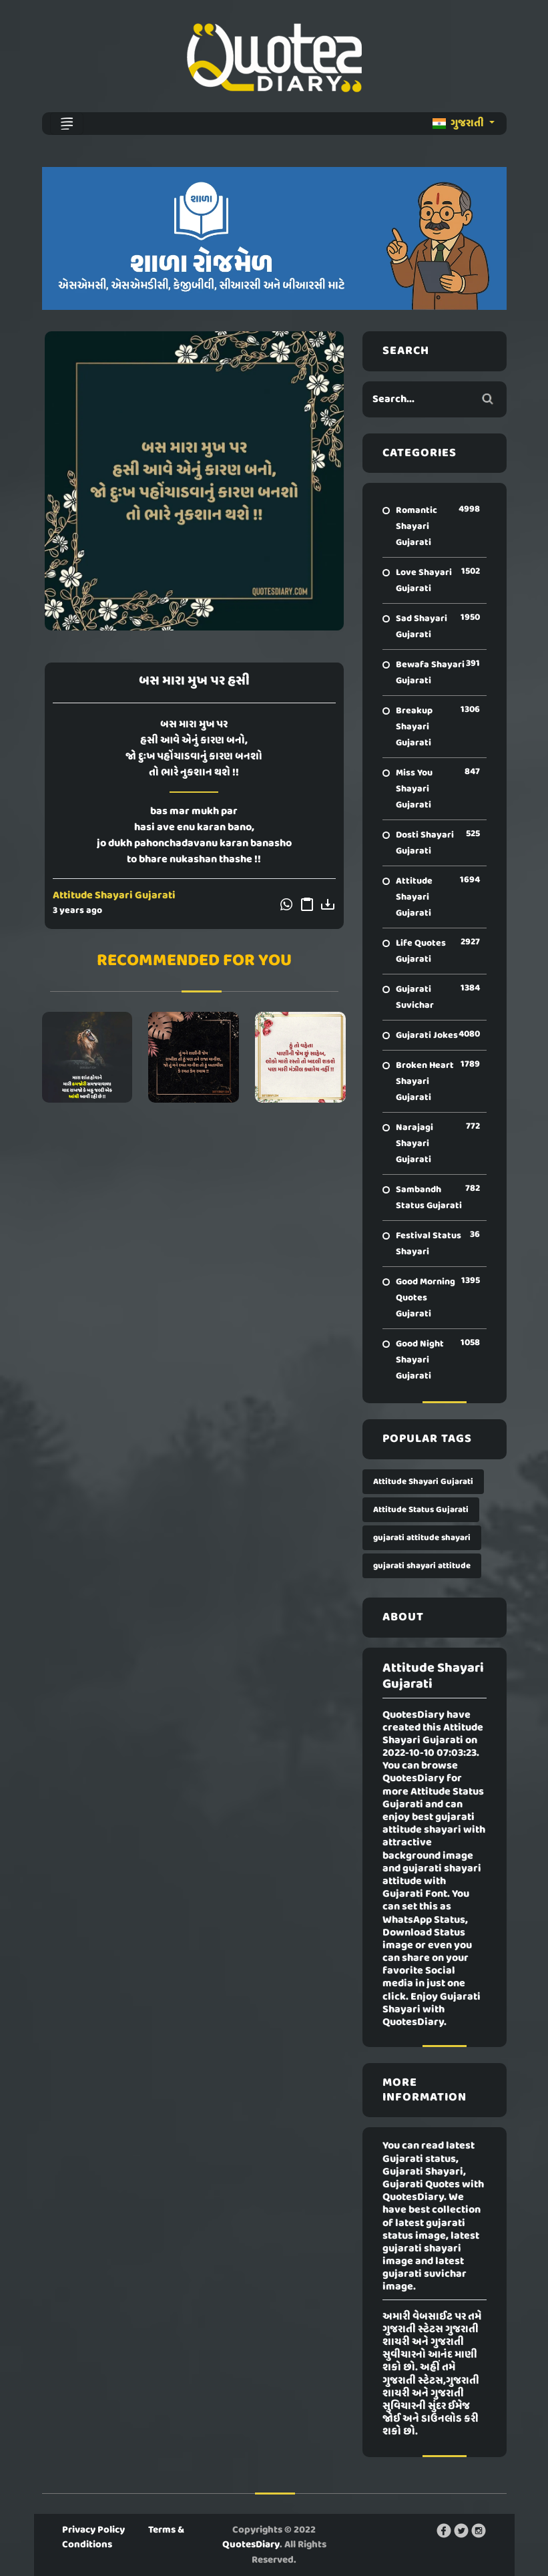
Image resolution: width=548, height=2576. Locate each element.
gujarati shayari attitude (422, 1566)
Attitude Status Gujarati (421, 1510)
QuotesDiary (251, 2545)
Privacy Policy (93, 2530)
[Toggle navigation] (66, 123)
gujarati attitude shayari (422, 1538)
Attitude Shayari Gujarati (114, 895)
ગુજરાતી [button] (459, 123)
